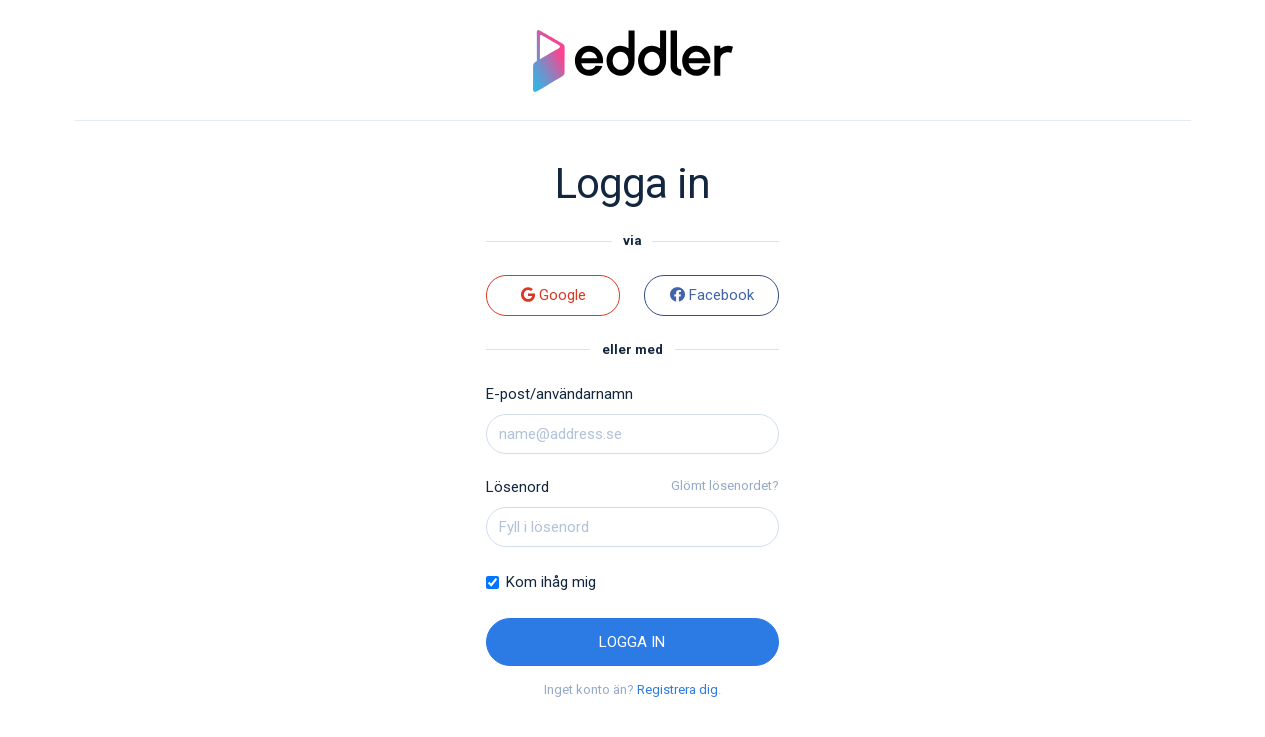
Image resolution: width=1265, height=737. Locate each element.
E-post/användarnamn (559, 394)
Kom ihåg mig (551, 582)
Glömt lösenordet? (725, 485)
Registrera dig (677, 689)
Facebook (712, 295)
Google (553, 295)
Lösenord (517, 487)
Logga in (632, 642)
